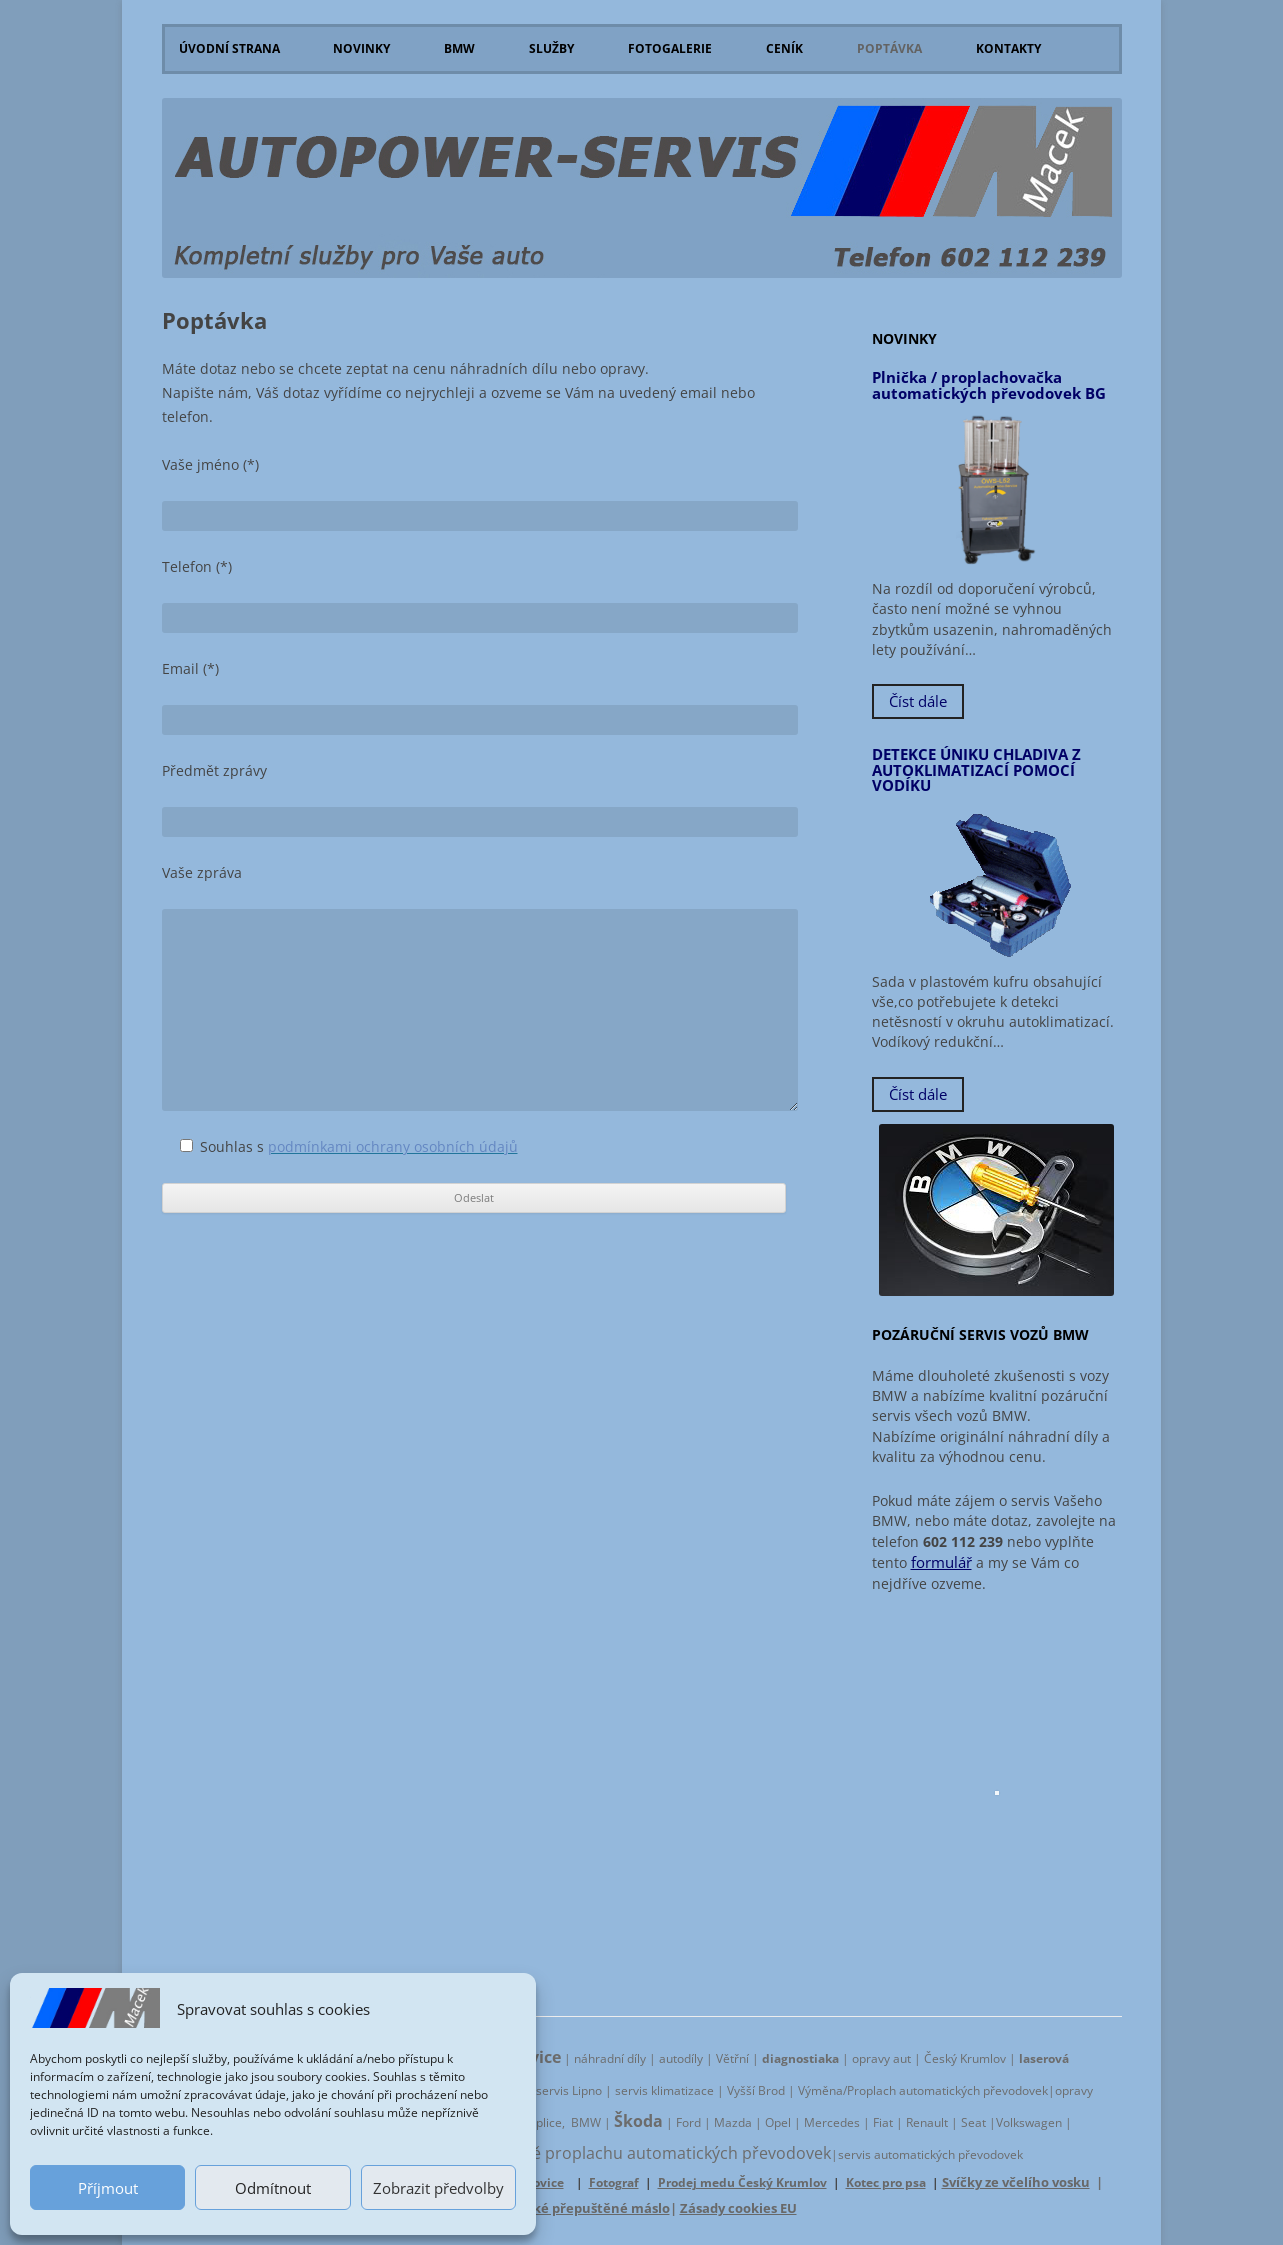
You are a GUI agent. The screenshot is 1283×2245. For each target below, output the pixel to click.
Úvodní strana (229, 48)
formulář (941, 1562)
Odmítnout (273, 2188)
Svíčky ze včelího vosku (1016, 2182)
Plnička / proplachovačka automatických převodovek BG (989, 385)
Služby (551, 48)
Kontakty (1008, 48)
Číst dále (918, 701)
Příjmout (108, 2188)
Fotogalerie (670, 48)
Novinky (361, 48)
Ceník (784, 48)
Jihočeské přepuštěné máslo (578, 2208)
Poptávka (889, 48)
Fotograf (614, 2182)
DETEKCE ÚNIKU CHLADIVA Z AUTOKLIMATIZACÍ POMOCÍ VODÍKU (976, 770)
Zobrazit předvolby (438, 2188)
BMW (459, 48)
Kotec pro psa (886, 2182)
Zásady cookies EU (738, 2208)
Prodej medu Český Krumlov (742, 2182)
